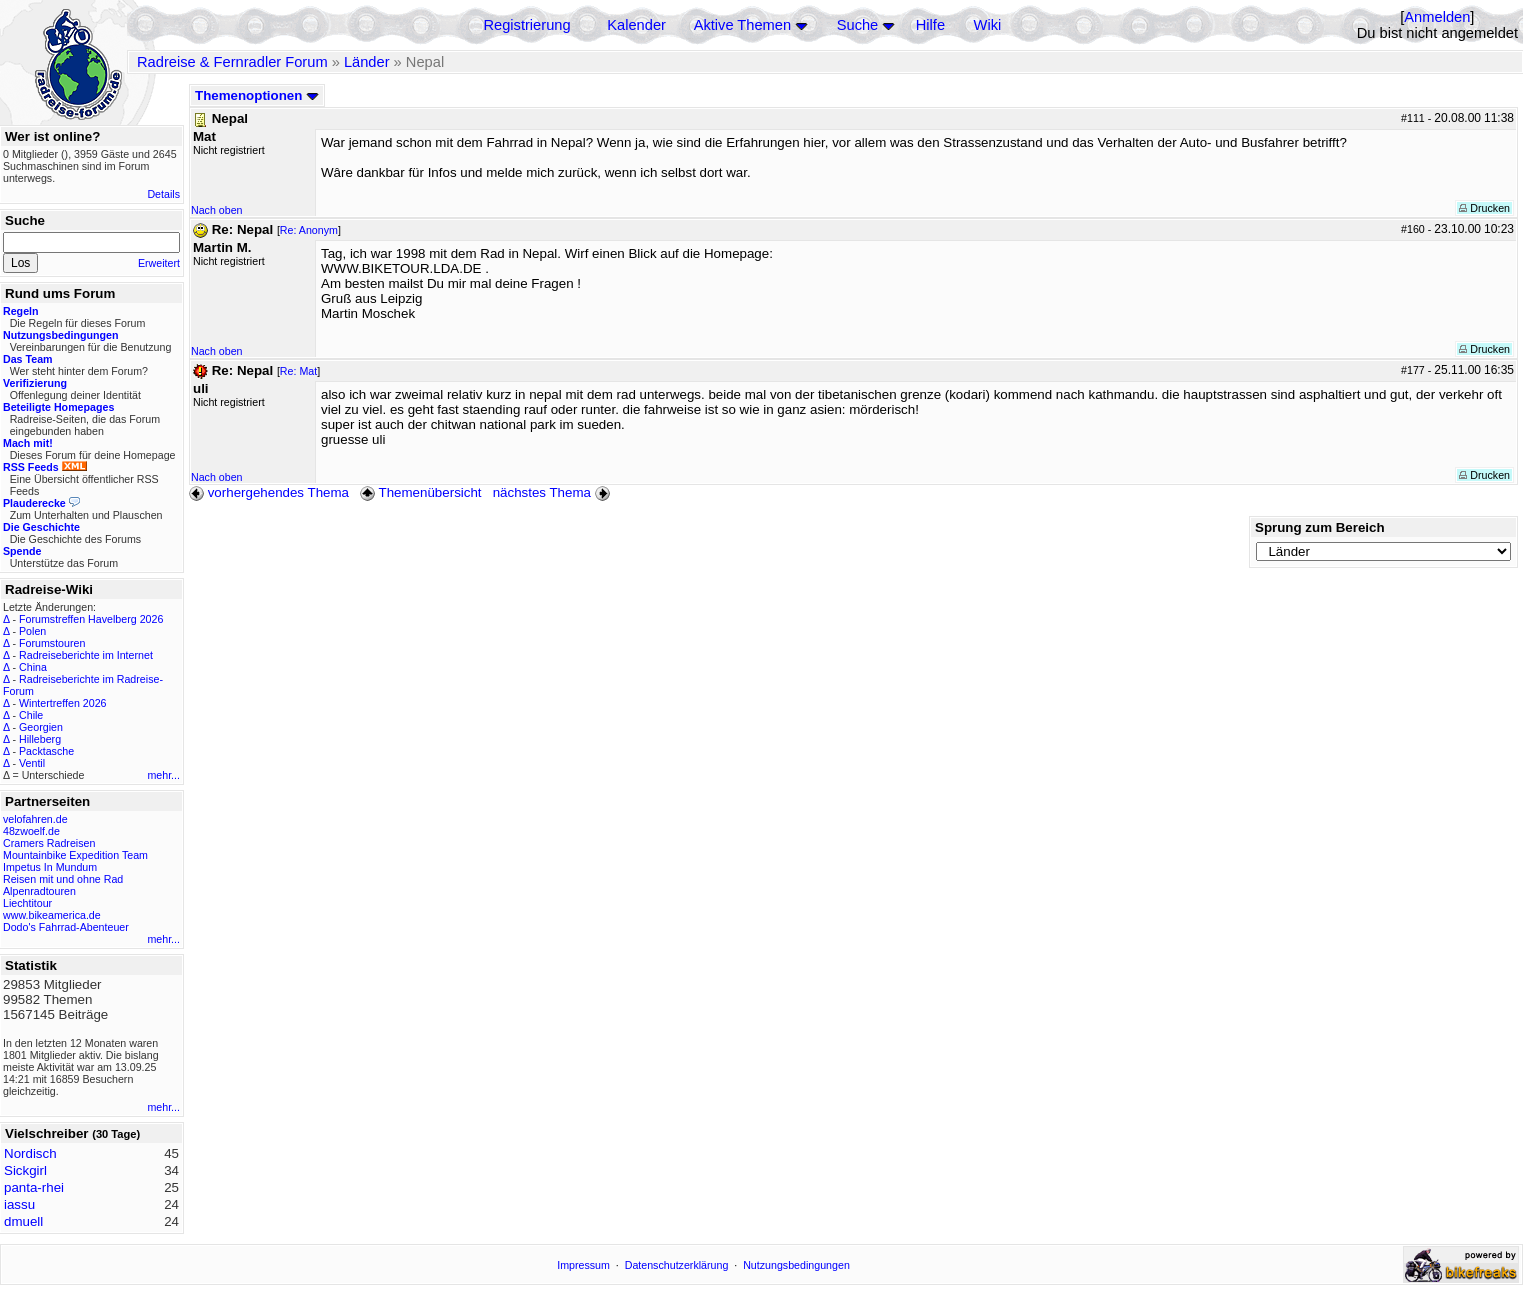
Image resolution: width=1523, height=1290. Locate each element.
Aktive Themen (742, 25)
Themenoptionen (257, 95)
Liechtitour (27, 903)
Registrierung (526, 25)
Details (163, 194)
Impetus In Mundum (50, 867)
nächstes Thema (553, 492)
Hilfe (930, 25)
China (33, 667)
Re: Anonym (309, 230)
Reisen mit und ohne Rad (63, 879)
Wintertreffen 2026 (62, 703)
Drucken (1484, 208)
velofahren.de (35, 819)
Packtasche (46, 751)
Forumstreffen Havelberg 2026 (91, 619)
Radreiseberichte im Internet (86, 655)
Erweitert (159, 263)
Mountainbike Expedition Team (75, 855)
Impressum (583, 1265)
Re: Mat (298, 371)
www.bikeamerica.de (52, 915)
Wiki (988, 25)
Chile (31, 715)
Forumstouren (52, 643)
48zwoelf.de (31, 831)
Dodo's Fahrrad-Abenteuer (66, 927)
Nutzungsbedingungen (796, 1265)
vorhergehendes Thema (269, 492)
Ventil (32, 763)
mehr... (163, 775)
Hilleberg (40, 739)
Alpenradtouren (39, 891)
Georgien (41, 727)
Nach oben (217, 210)
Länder (367, 62)
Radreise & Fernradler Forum (232, 62)
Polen (32, 631)
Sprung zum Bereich (1320, 527)
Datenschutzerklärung (677, 1265)
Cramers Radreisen (49, 843)
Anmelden (1437, 17)
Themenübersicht (420, 492)
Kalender (636, 25)
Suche (858, 25)
